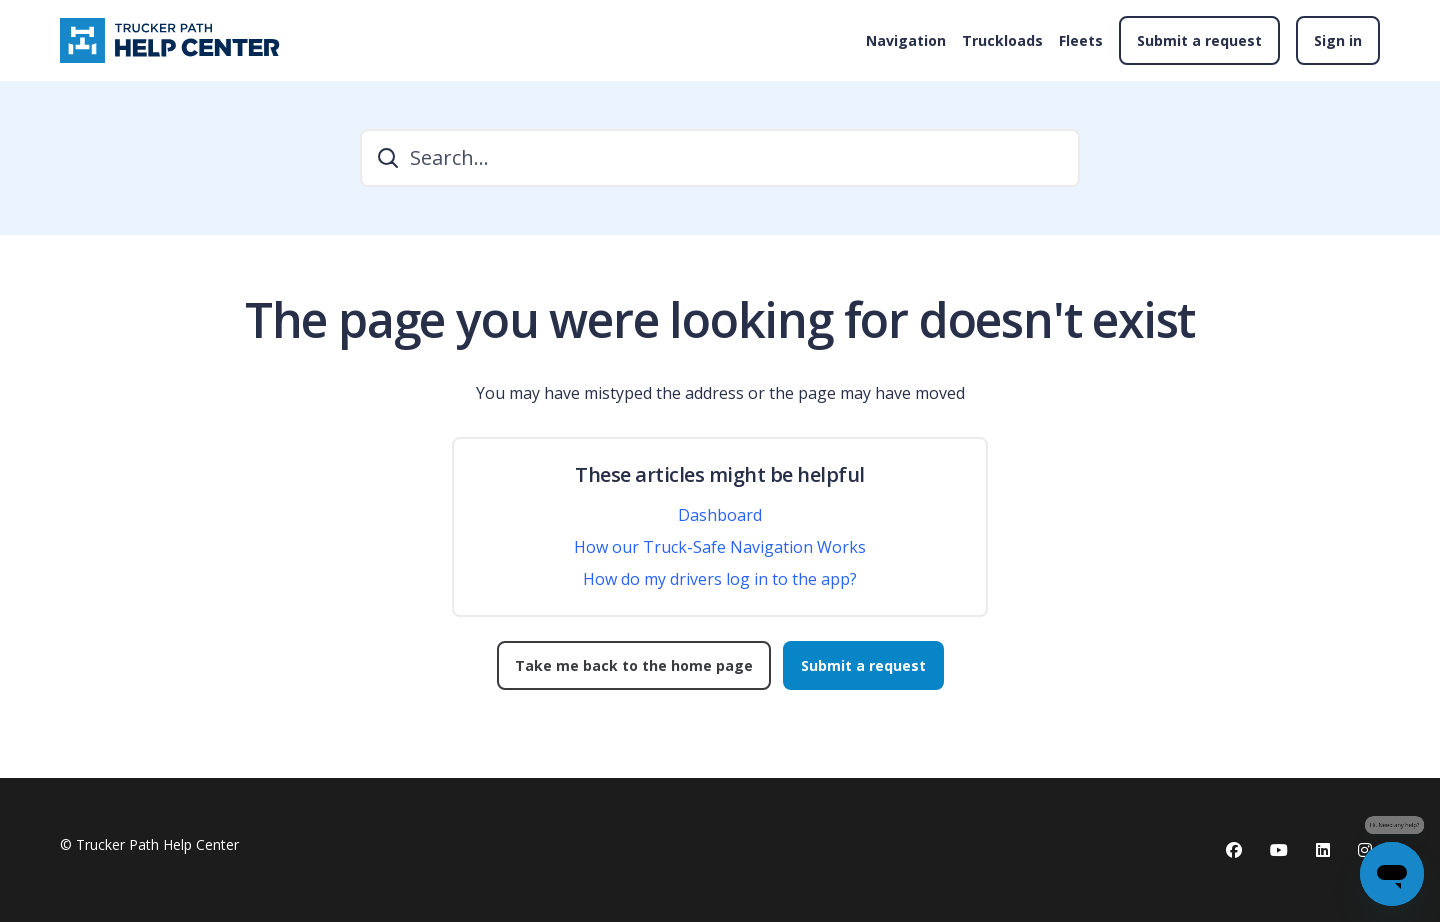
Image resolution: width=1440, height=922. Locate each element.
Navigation (906, 40)
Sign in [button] (1338, 40)
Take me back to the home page (634, 665)
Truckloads (1002, 40)
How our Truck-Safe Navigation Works (720, 547)
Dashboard (720, 515)
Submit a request (1199, 40)
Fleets (1081, 40)
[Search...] (720, 158)
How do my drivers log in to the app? (720, 579)
